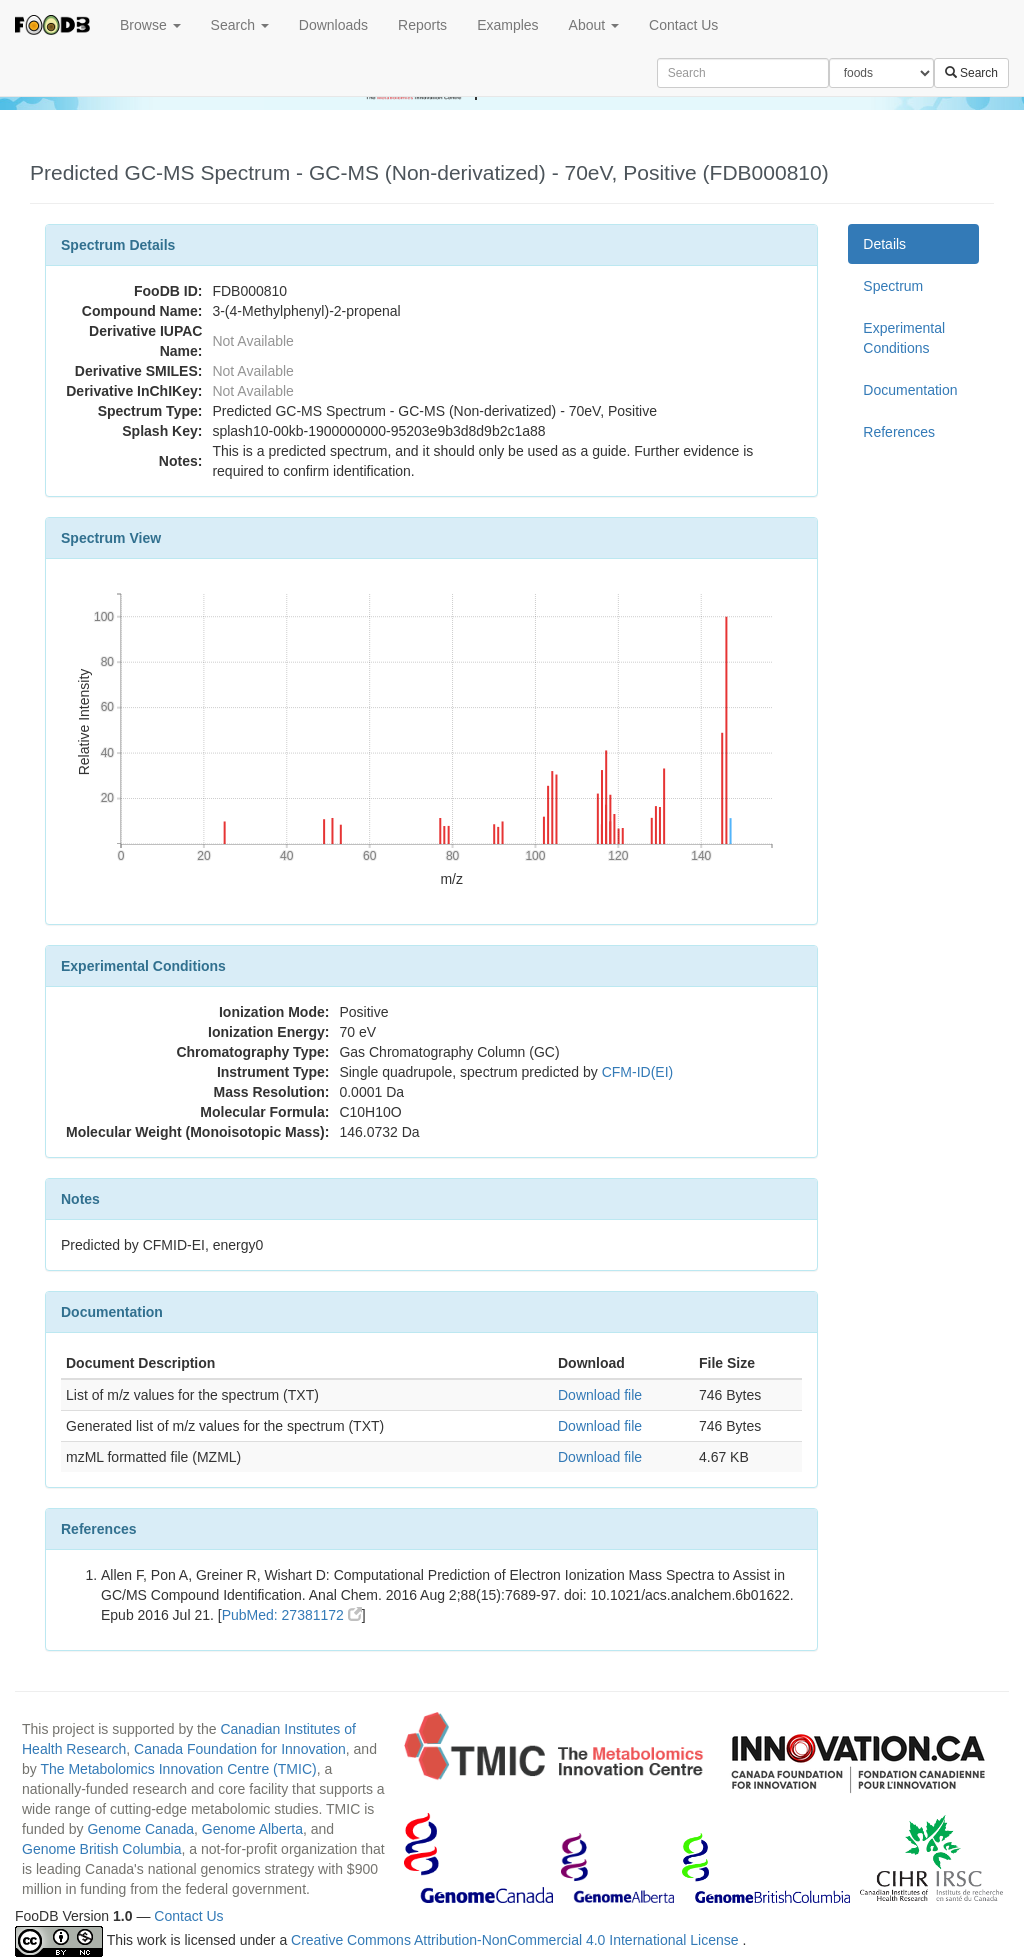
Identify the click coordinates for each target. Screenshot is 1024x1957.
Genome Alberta (252, 1829)
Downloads (333, 25)
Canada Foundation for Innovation (240, 1749)
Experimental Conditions (904, 338)
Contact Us (683, 25)
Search (240, 25)
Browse (150, 25)
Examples (507, 25)
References (899, 432)
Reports (422, 25)
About (594, 25)
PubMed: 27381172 (292, 1615)
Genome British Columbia (102, 1849)
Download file (600, 1395)
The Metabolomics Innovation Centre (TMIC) (178, 1769)
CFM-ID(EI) (638, 1072)
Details (884, 244)
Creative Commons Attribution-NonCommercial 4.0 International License (516, 1940)
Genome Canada (140, 1829)
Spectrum (893, 286)
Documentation (910, 390)
